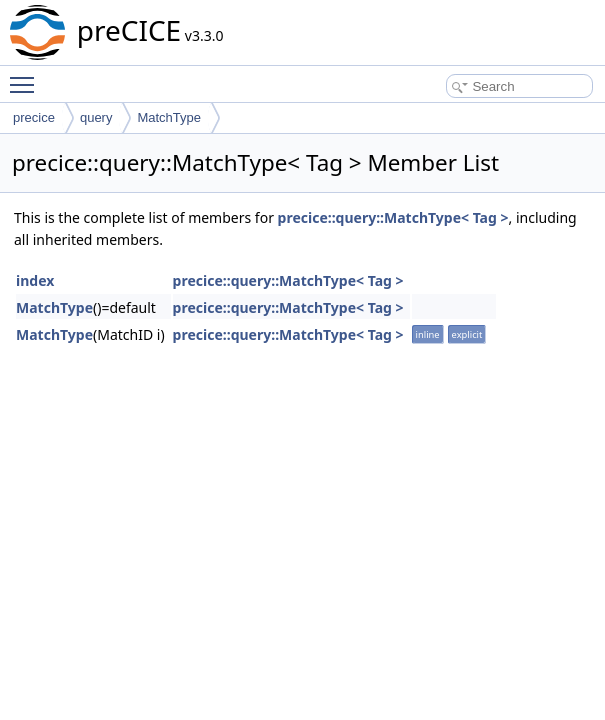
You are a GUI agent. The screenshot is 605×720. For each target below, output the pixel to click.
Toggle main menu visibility (27, 76)
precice (34, 117)
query (96, 117)
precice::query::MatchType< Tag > (393, 217)
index (35, 280)
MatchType (169, 117)
